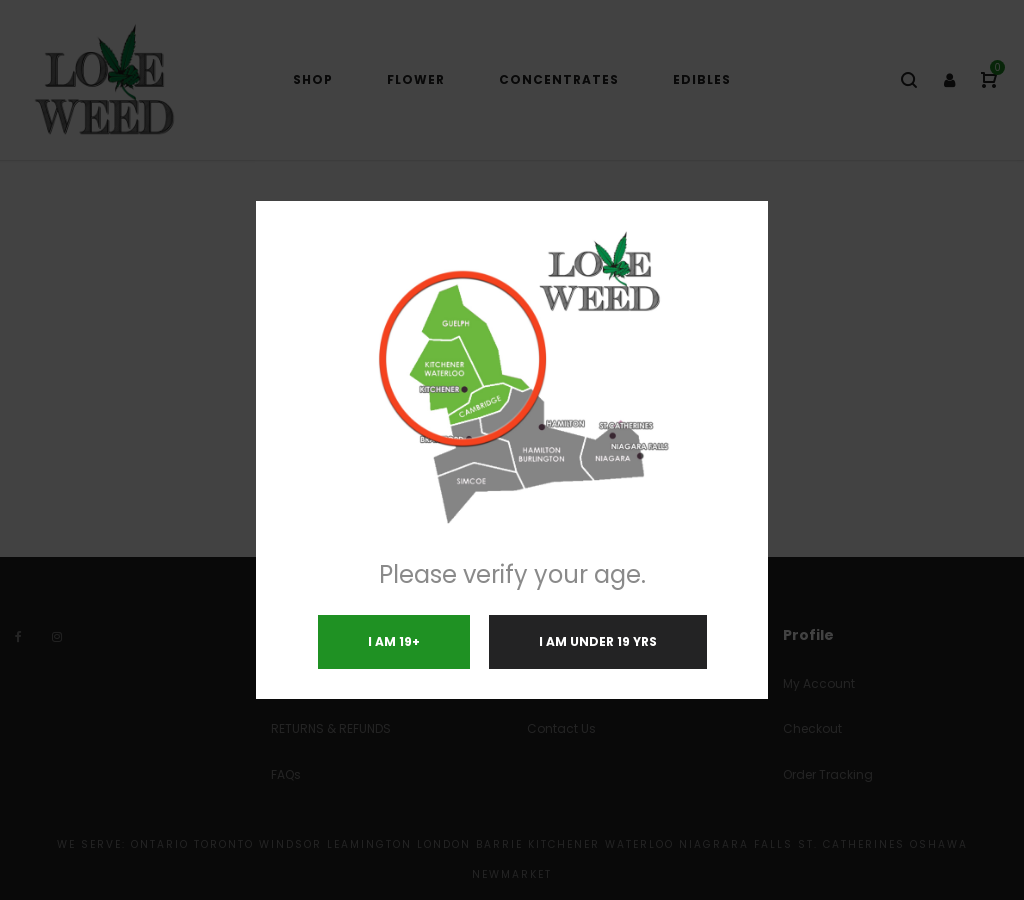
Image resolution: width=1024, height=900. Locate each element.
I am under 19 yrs (598, 641)
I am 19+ (394, 641)
